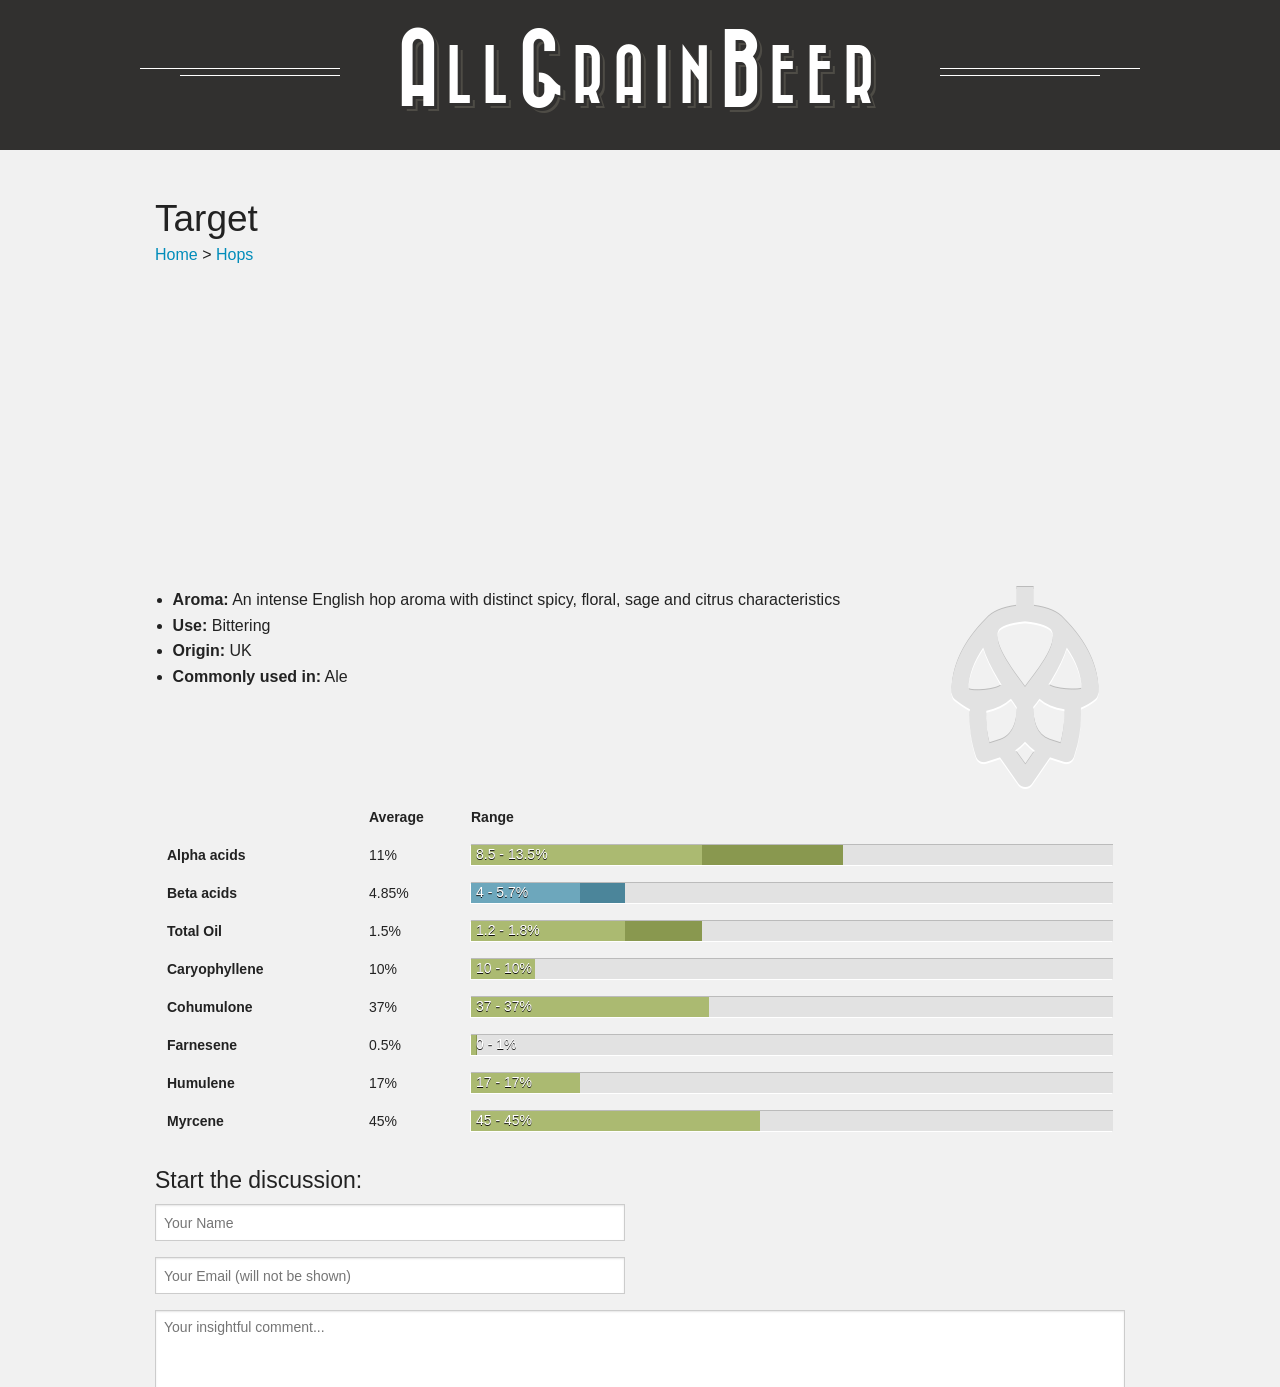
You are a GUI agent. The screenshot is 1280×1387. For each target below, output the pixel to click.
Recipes (470, 1310)
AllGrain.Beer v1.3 (774, 1310)
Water (676, 1310)
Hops (234, 254)
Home (176, 254)
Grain (531, 1310)
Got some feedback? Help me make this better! (640, 1334)
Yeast (625, 1310)
